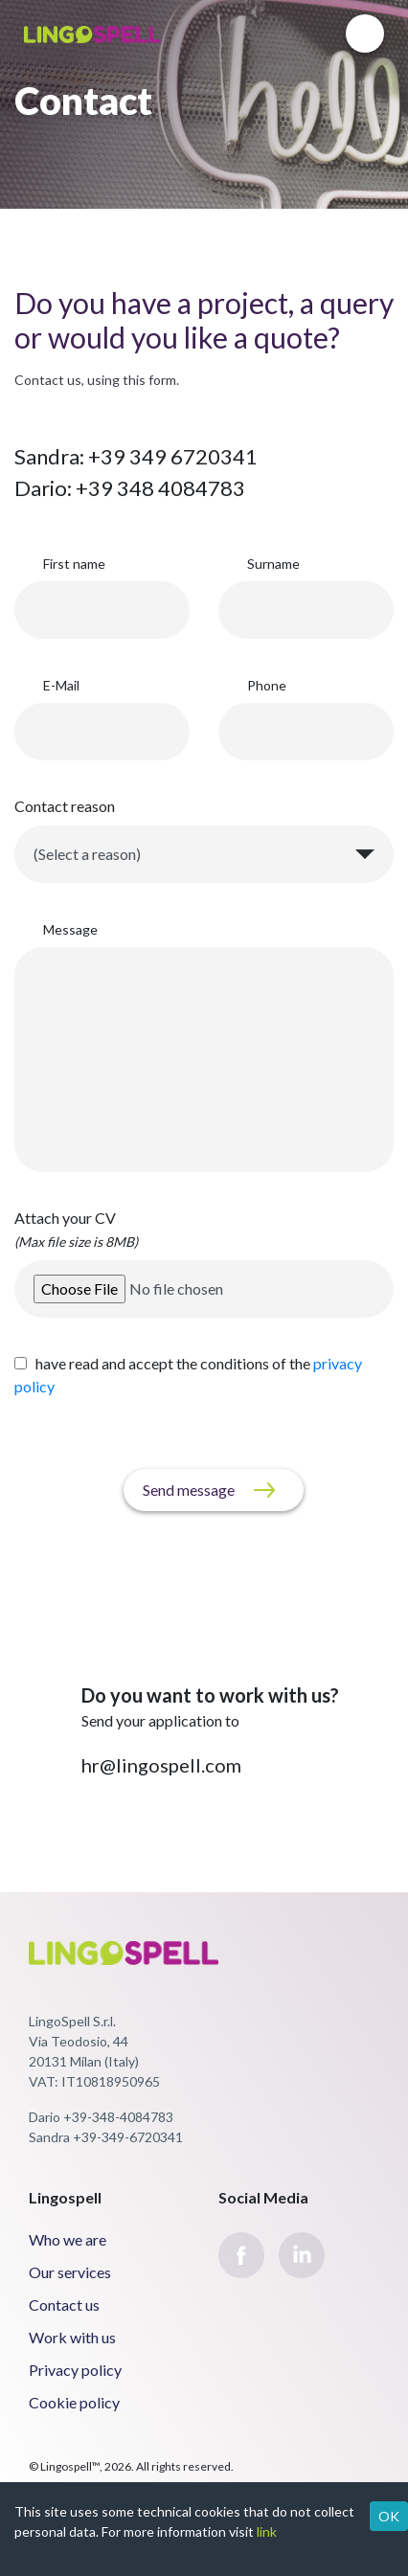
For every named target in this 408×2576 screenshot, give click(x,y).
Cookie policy (74, 2402)
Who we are (67, 2239)
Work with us (72, 2337)
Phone (266, 685)
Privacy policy (75, 2370)
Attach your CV (76, 1229)
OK (388, 2516)
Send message (189, 1489)
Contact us (64, 2304)
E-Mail (61, 685)
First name (74, 563)
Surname (273, 563)
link (267, 2531)
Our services (70, 2272)
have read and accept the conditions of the (188, 1374)
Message (70, 929)
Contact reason (64, 806)
